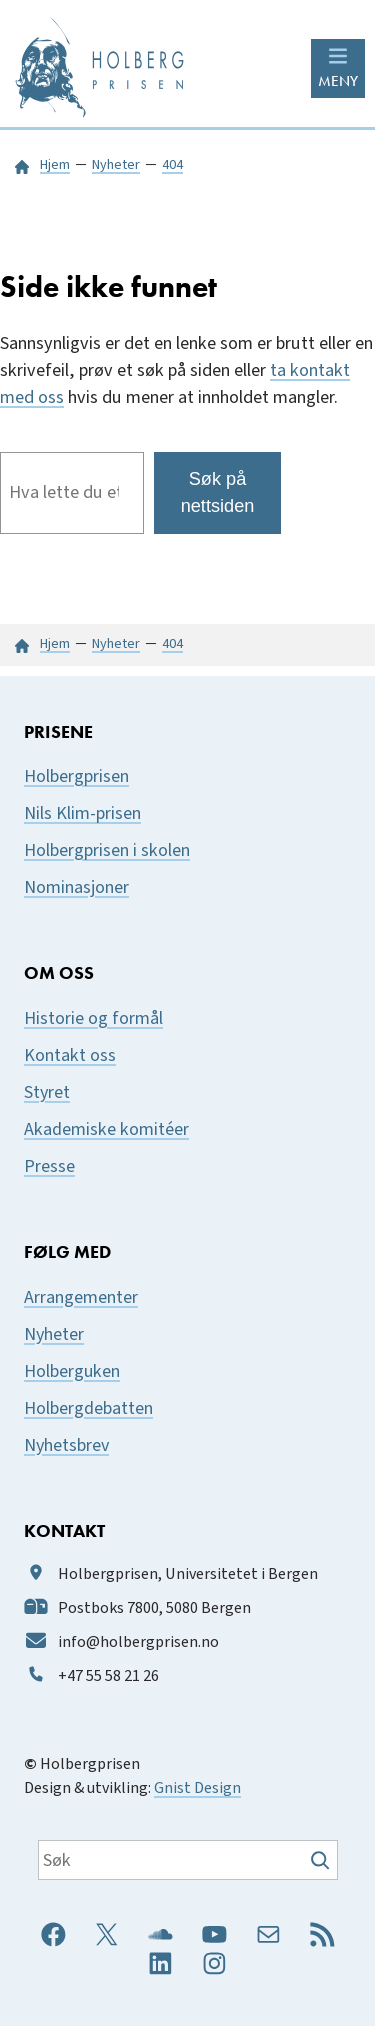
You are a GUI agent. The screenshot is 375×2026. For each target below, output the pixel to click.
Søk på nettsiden (218, 492)
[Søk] (322, 1860)
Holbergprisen (76, 776)
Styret (47, 1092)
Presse (49, 1166)
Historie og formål (93, 1018)
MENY (338, 81)
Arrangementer (81, 1297)
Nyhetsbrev (66, 1445)
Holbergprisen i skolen (107, 850)
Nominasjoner (76, 887)
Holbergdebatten (88, 1408)
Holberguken (72, 1371)
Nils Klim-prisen (82, 813)
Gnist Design (197, 1788)
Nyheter (54, 1334)
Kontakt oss (70, 1055)
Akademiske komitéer (106, 1129)
